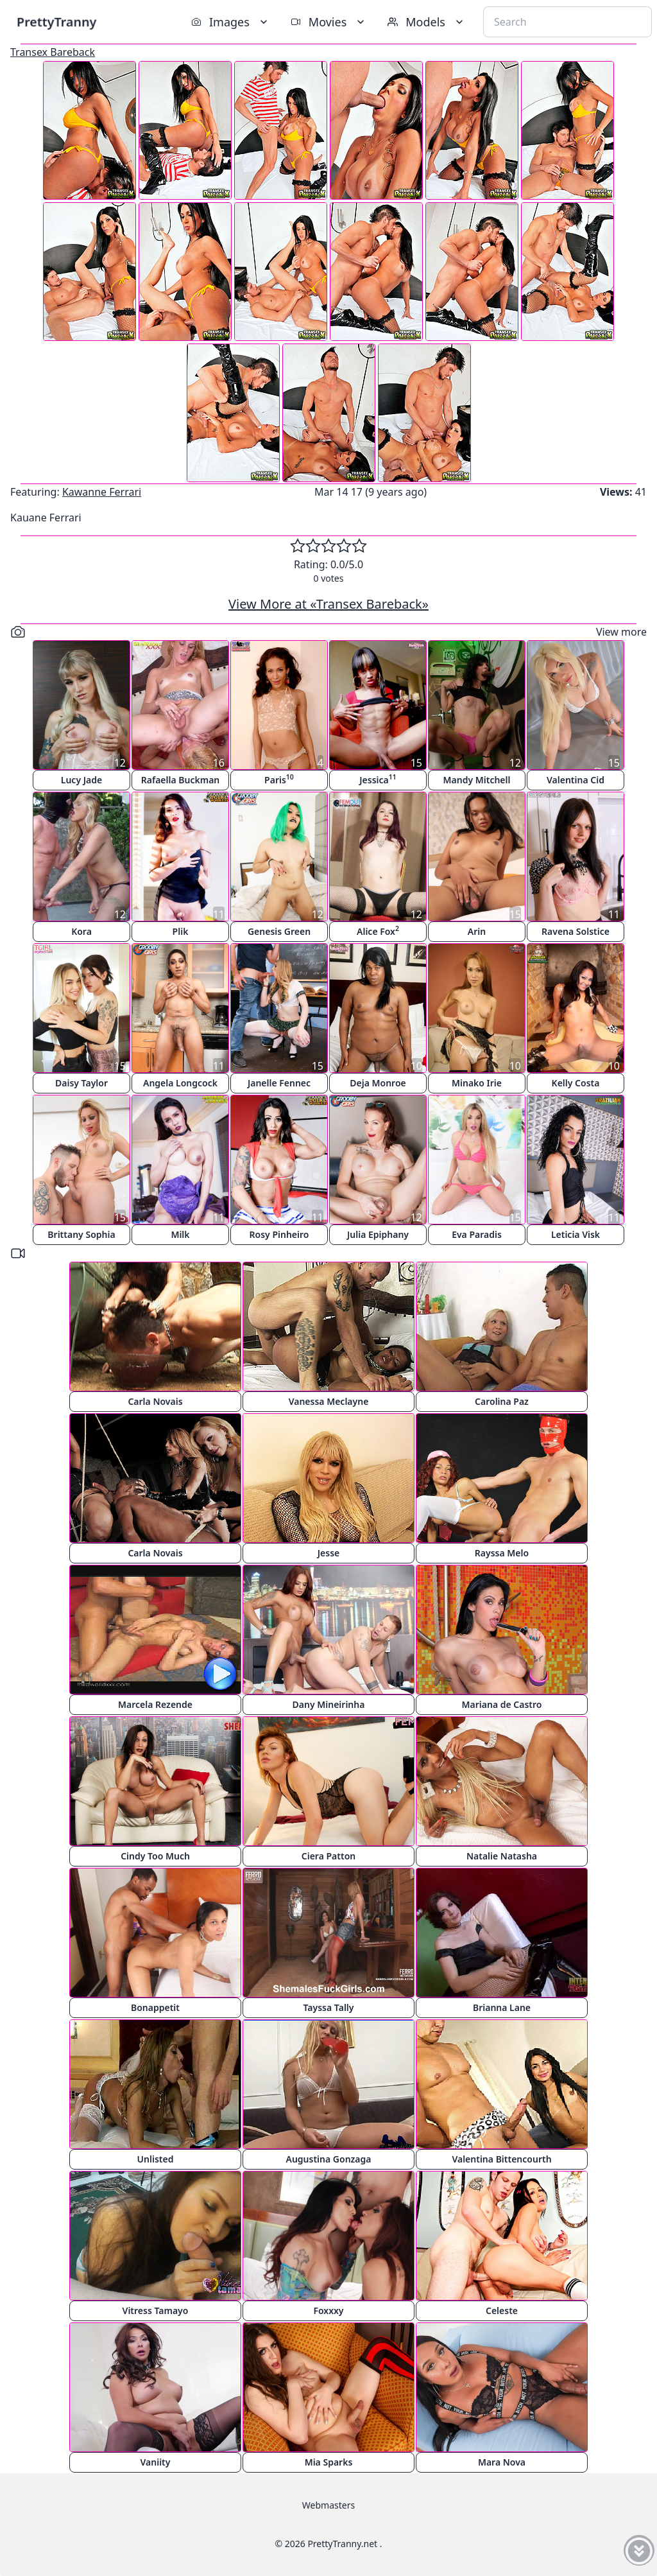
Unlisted (155, 2159)
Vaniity (156, 2462)
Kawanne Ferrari (101, 492)
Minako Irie (477, 1083)
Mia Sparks (329, 2462)
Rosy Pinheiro (279, 1234)
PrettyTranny (56, 21)
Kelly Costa (576, 1083)
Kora (81, 931)
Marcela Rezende (155, 1704)
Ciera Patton (328, 1856)
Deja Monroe (377, 1083)
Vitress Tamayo (156, 2310)
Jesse (329, 1553)
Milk (180, 1234)
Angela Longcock (180, 1083)
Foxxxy (328, 2310)
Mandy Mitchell (477, 780)
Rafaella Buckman (180, 780)
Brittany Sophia (81, 1234)
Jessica (378, 779)
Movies (329, 22)
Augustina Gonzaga (328, 2159)
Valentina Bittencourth (501, 2159)
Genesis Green (279, 931)
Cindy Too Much (155, 1856)
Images (230, 22)
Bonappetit (155, 2007)
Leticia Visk (575, 1234)
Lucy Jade (81, 780)
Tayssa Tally (328, 2007)
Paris (279, 779)
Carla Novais (155, 1401)
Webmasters (328, 2505)
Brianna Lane (502, 2007)
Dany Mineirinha (329, 1704)
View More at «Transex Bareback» (328, 604)
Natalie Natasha (501, 1856)
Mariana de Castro (502, 1704)
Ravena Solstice (576, 931)
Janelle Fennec (279, 1083)
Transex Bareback (52, 52)
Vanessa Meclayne (329, 1401)
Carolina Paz (502, 1401)
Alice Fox (378, 930)
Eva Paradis (477, 1234)
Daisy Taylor (81, 1083)
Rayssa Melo (502, 1553)
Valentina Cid (575, 780)
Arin (477, 931)
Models (427, 22)
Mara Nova (501, 2462)
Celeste (502, 2310)
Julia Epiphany (378, 1234)
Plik (181, 931)
